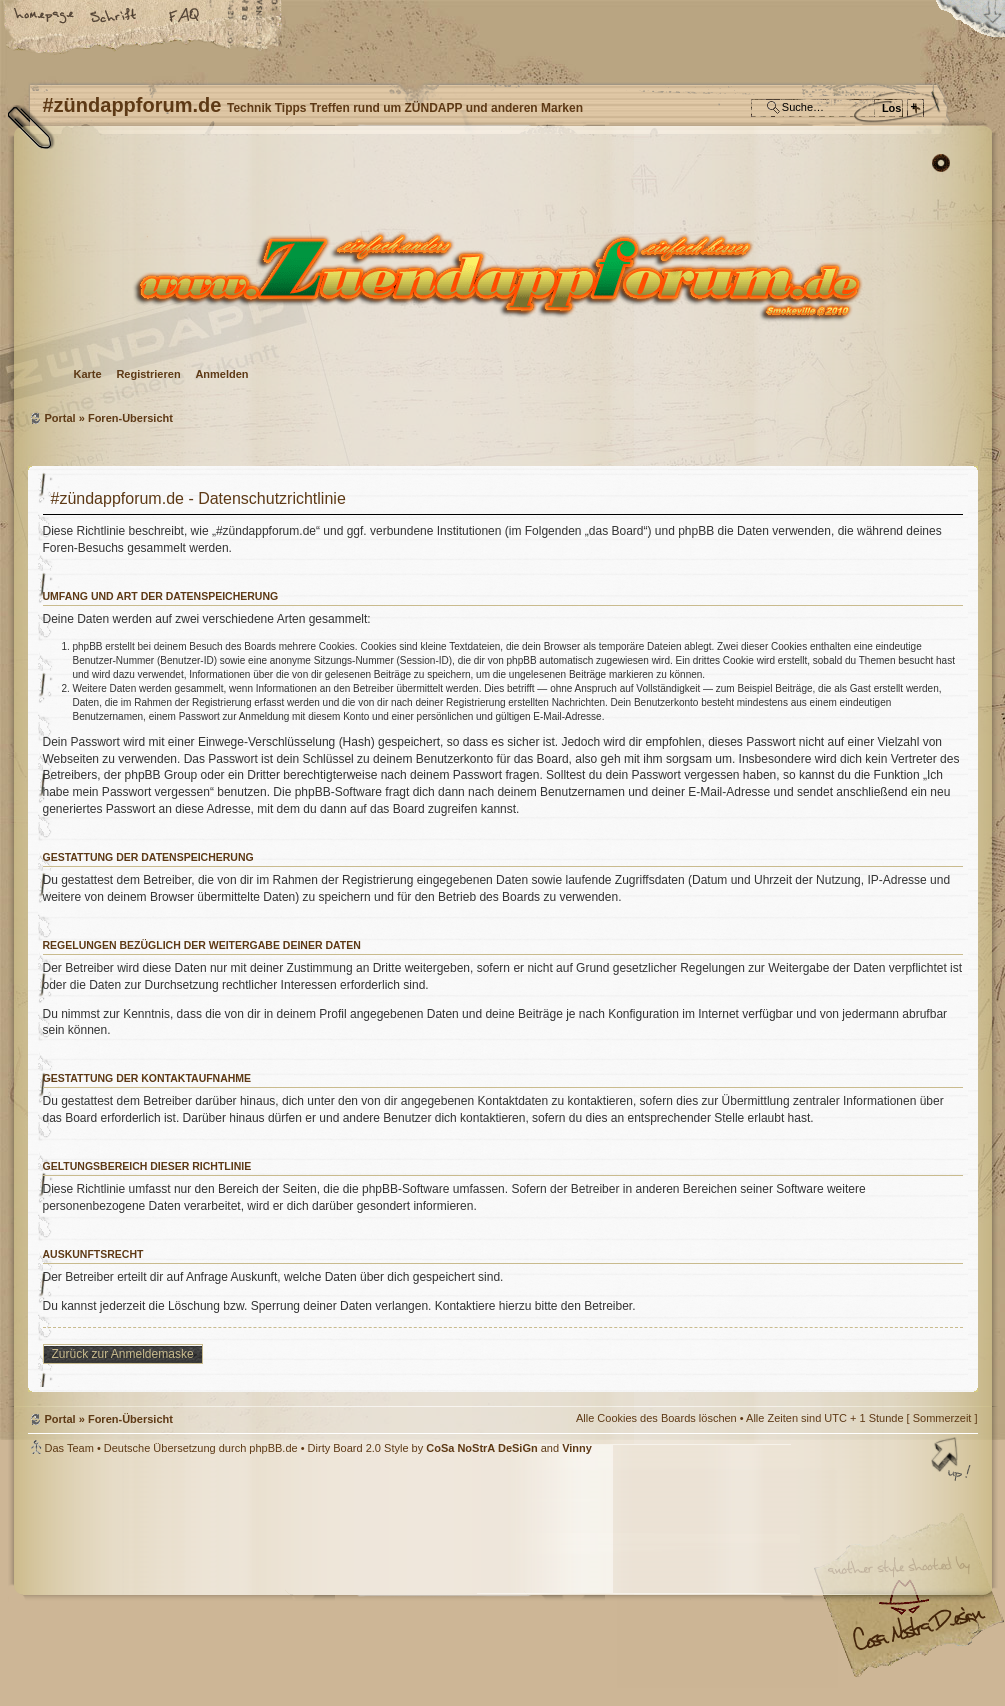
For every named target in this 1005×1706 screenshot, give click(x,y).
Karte (88, 374)
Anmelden (221, 374)
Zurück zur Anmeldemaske (123, 1354)
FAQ (185, 17)
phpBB (253, 1581)
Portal (60, 418)
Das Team (69, 1448)
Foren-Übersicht (500, 275)
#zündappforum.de (343, 1583)
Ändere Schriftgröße (115, 17)
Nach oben (953, 1461)
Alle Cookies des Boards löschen (656, 1418)
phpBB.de (273, 1448)
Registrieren (148, 374)
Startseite (45, 17)
